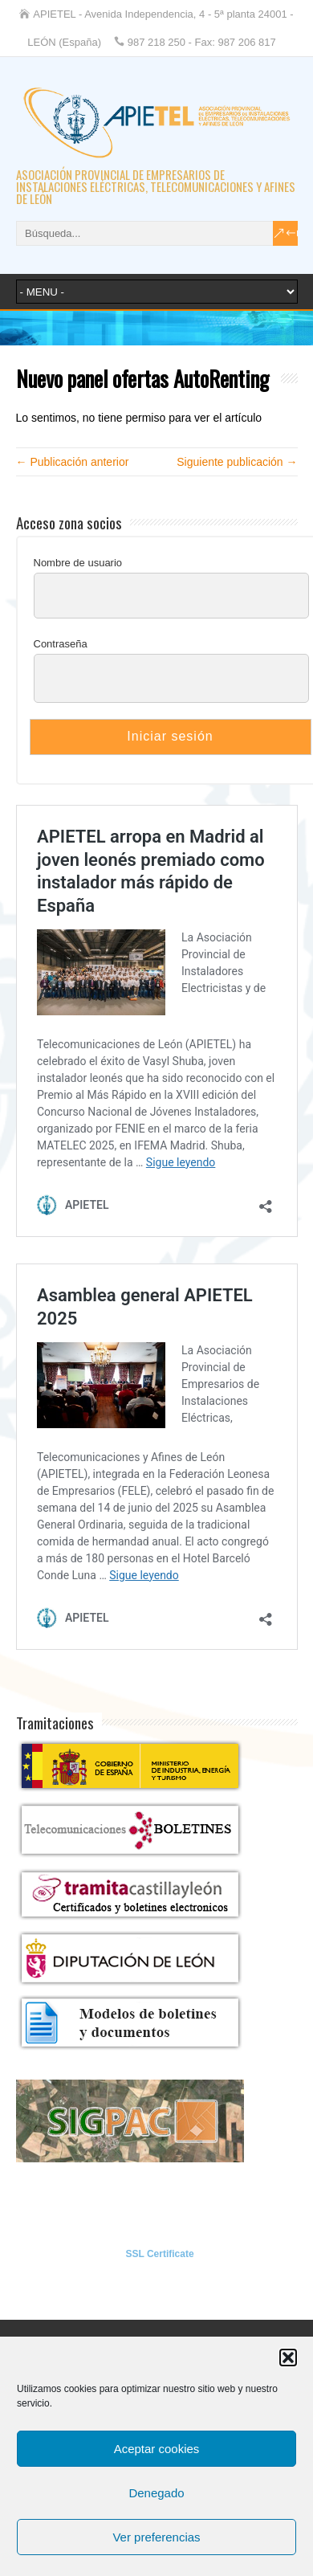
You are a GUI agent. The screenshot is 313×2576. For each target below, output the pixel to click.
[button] (288, 2357)
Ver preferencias (156, 2537)
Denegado (156, 2493)
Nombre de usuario (78, 563)
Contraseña (60, 644)
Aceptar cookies (157, 2449)
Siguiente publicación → (237, 461)
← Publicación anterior (72, 461)
